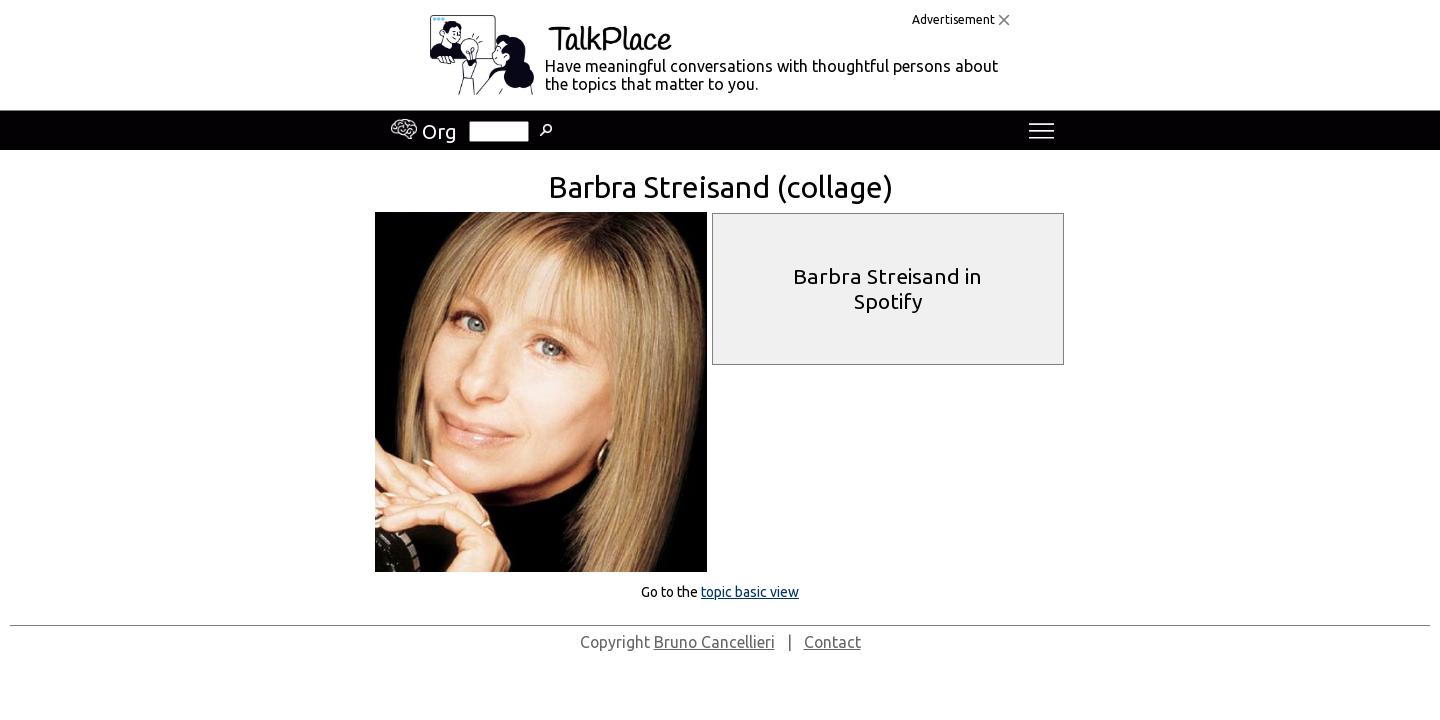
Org (424, 131)
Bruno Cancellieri (714, 642)
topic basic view (750, 592)
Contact (832, 642)
